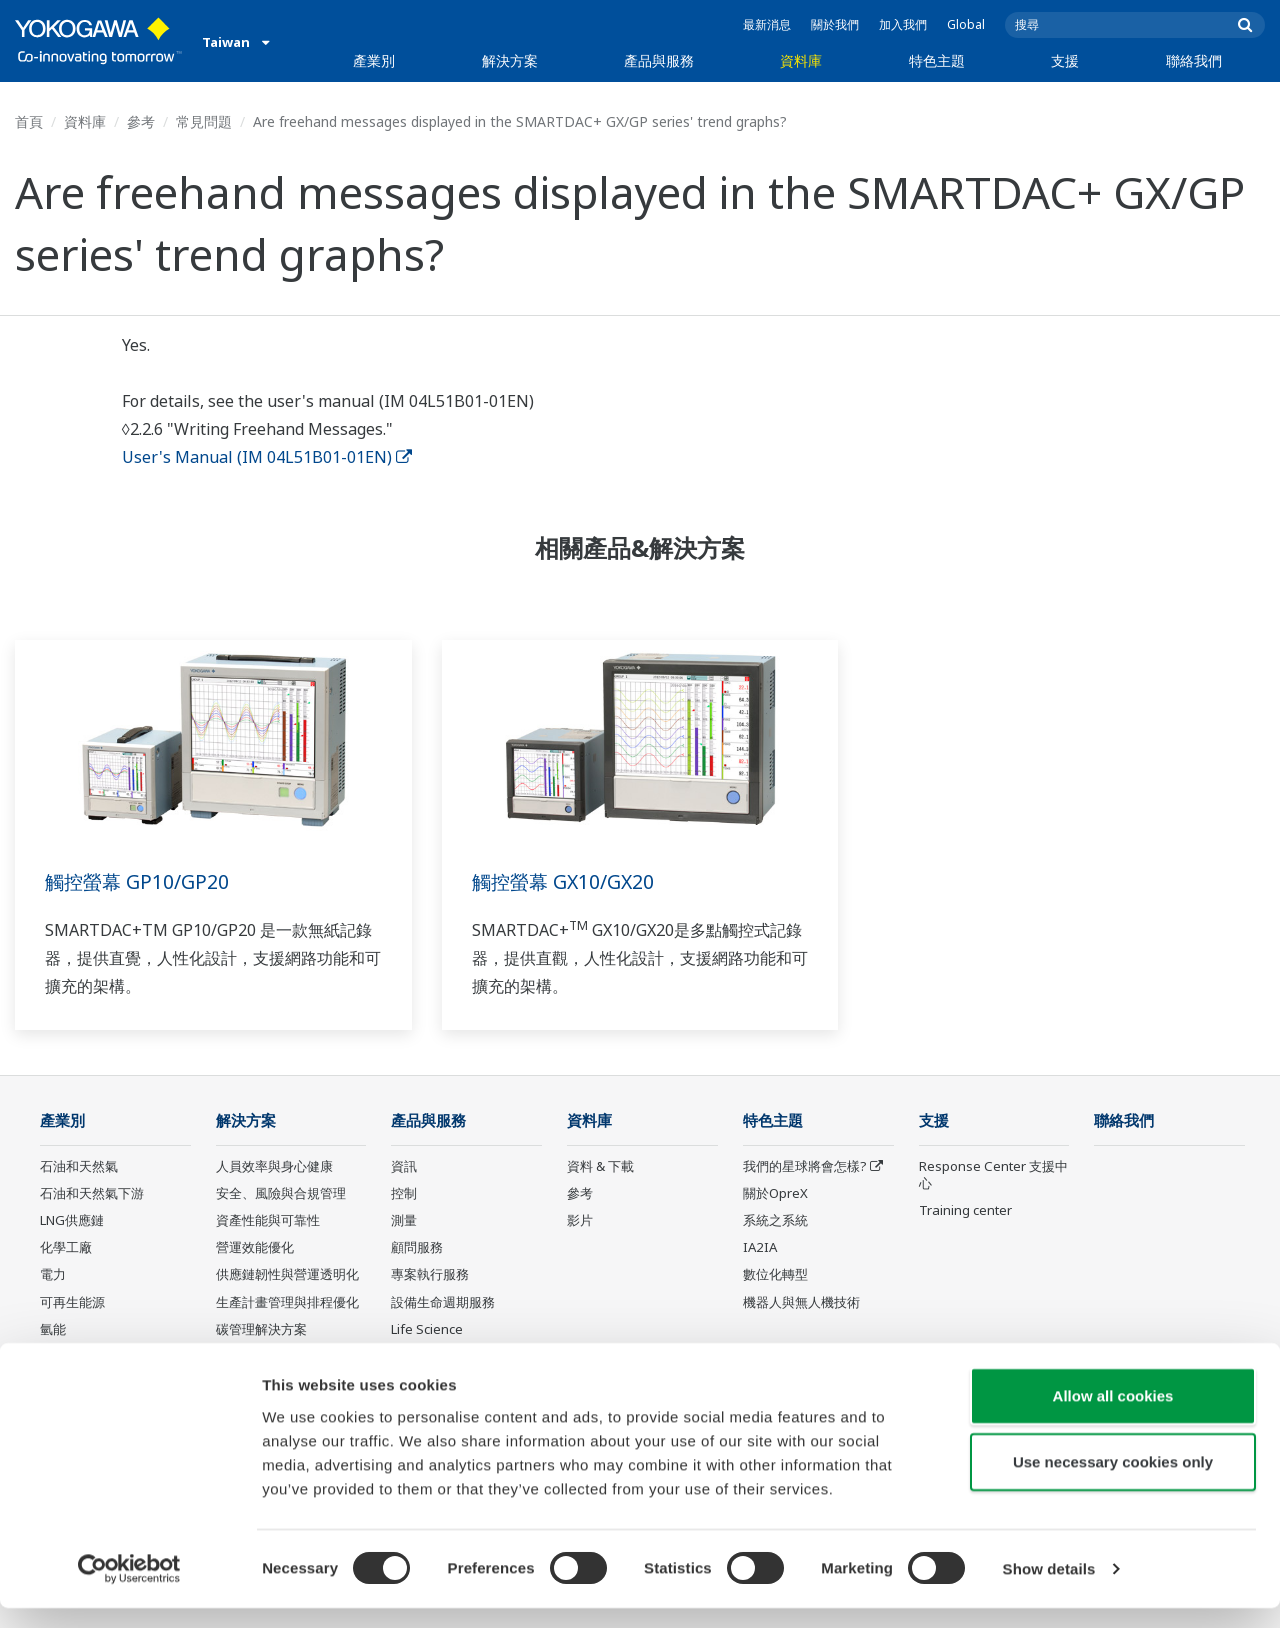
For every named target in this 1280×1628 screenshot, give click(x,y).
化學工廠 (66, 1248)
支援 (1065, 60)
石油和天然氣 (79, 1167)
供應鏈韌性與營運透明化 (287, 1275)
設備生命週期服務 (443, 1302)
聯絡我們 (1194, 60)
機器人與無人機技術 (801, 1302)
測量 (404, 1221)
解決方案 (510, 60)
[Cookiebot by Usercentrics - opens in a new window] (129, 1589)
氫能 (53, 1330)
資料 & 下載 (600, 1167)
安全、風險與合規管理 (281, 1194)
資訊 (404, 1167)
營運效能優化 (255, 1248)
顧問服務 (417, 1248)
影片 (580, 1221)
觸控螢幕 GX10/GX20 (566, 881)
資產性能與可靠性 (268, 1221)
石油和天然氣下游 (92, 1194)
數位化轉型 (775, 1275)
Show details (1049, 1588)
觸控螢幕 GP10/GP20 (139, 881)
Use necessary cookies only (1113, 1481)
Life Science (427, 1330)
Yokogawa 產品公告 (450, 1357)
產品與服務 (659, 60)
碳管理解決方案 (261, 1330)
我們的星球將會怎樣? (805, 1167)
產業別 (374, 60)
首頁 (29, 121)
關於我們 (835, 24)
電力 (53, 1275)
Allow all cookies (1113, 1415)
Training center (965, 1211)
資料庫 (801, 60)
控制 (404, 1194)
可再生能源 (72, 1302)
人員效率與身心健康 (274, 1167)
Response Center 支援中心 (993, 1175)
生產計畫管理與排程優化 (287, 1302)
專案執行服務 (430, 1275)
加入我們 (903, 24)
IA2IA (760, 1248)
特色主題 (937, 60)
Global (966, 24)
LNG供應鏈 (72, 1221)
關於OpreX (775, 1194)
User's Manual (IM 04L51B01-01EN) (267, 457)
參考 (141, 121)
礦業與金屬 (72, 1357)
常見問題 (204, 121)
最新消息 (767, 24)
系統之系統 (775, 1221)
